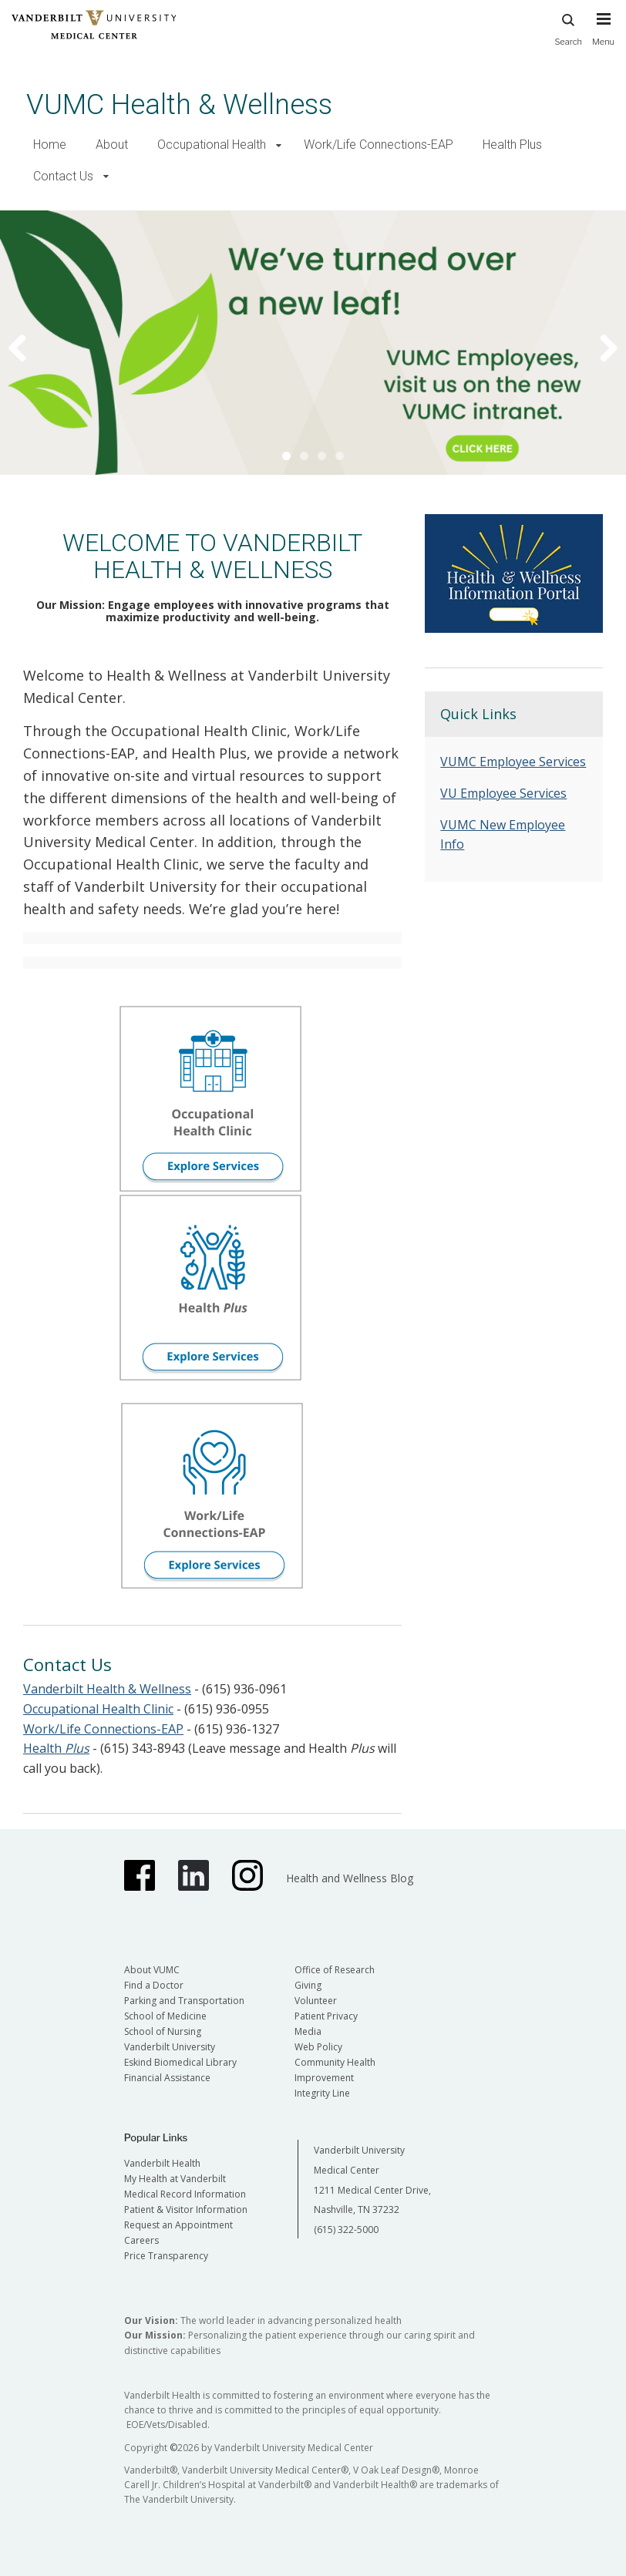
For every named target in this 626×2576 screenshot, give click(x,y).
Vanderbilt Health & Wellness (107, 1688)
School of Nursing (162, 2031)
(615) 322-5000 (346, 2229)
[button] (279, 145)
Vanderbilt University (169, 2046)
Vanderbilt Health (162, 2163)
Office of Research (334, 1969)
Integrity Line (322, 2093)
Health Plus (512, 144)
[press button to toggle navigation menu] (603, 36)
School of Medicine (165, 2016)
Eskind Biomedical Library (180, 2062)
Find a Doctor (153, 1985)
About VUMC (152, 1969)
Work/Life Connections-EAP (378, 144)
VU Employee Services (503, 793)
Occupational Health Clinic (98, 1708)
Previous (27, 347)
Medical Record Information (185, 2194)
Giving (307, 1985)
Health (56, 1748)
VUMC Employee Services (513, 761)
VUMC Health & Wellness (179, 104)
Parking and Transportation (184, 2000)
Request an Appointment (178, 2224)
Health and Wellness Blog (349, 1878)
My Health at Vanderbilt (175, 2178)
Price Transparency (166, 2255)
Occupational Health (211, 144)
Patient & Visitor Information (185, 2209)
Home (49, 144)
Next (599, 347)
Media (307, 2031)
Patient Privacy (326, 2016)
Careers (141, 2240)
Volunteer (315, 2000)
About (112, 144)
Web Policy (318, 2046)
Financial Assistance (167, 2077)
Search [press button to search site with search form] (568, 27)
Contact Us (63, 176)
